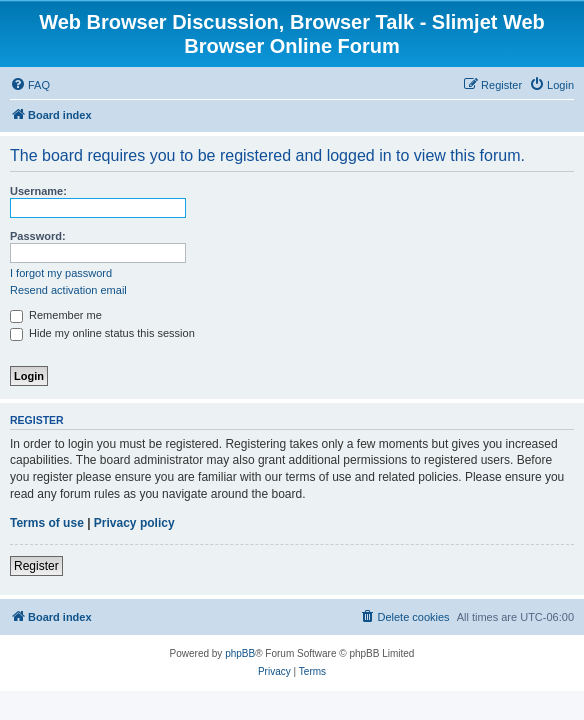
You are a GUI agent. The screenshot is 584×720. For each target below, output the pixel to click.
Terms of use (47, 523)
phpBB (240, 653)
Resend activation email (68, 290)
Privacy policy (134, 523)
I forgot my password (61, 273)
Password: (38, 236)
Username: (38, 191)
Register (36, 566)
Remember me (56, 315)
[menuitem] (30, 85)
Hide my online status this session (102, 333)
